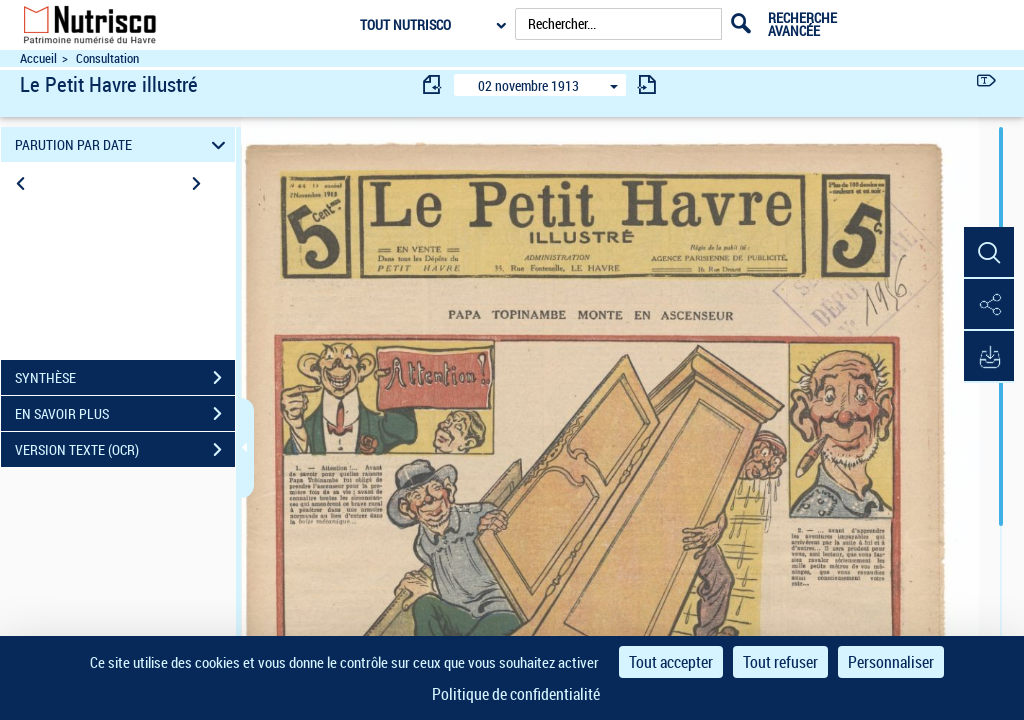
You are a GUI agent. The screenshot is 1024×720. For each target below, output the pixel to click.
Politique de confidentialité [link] (516, 694)
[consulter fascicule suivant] (647, 84)
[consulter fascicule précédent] (433, 84)
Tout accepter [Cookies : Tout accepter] (671, 662)
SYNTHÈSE (125, 378)
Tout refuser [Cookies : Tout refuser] (780, 662)
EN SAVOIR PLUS (125, 414)
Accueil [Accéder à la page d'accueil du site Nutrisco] (38, 58)
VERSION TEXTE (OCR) (125, 450)
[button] (989, 253)
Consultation (107, 58)
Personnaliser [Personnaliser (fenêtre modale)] (891, 662)
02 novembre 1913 (528, 85)
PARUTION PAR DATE (123, 144)
